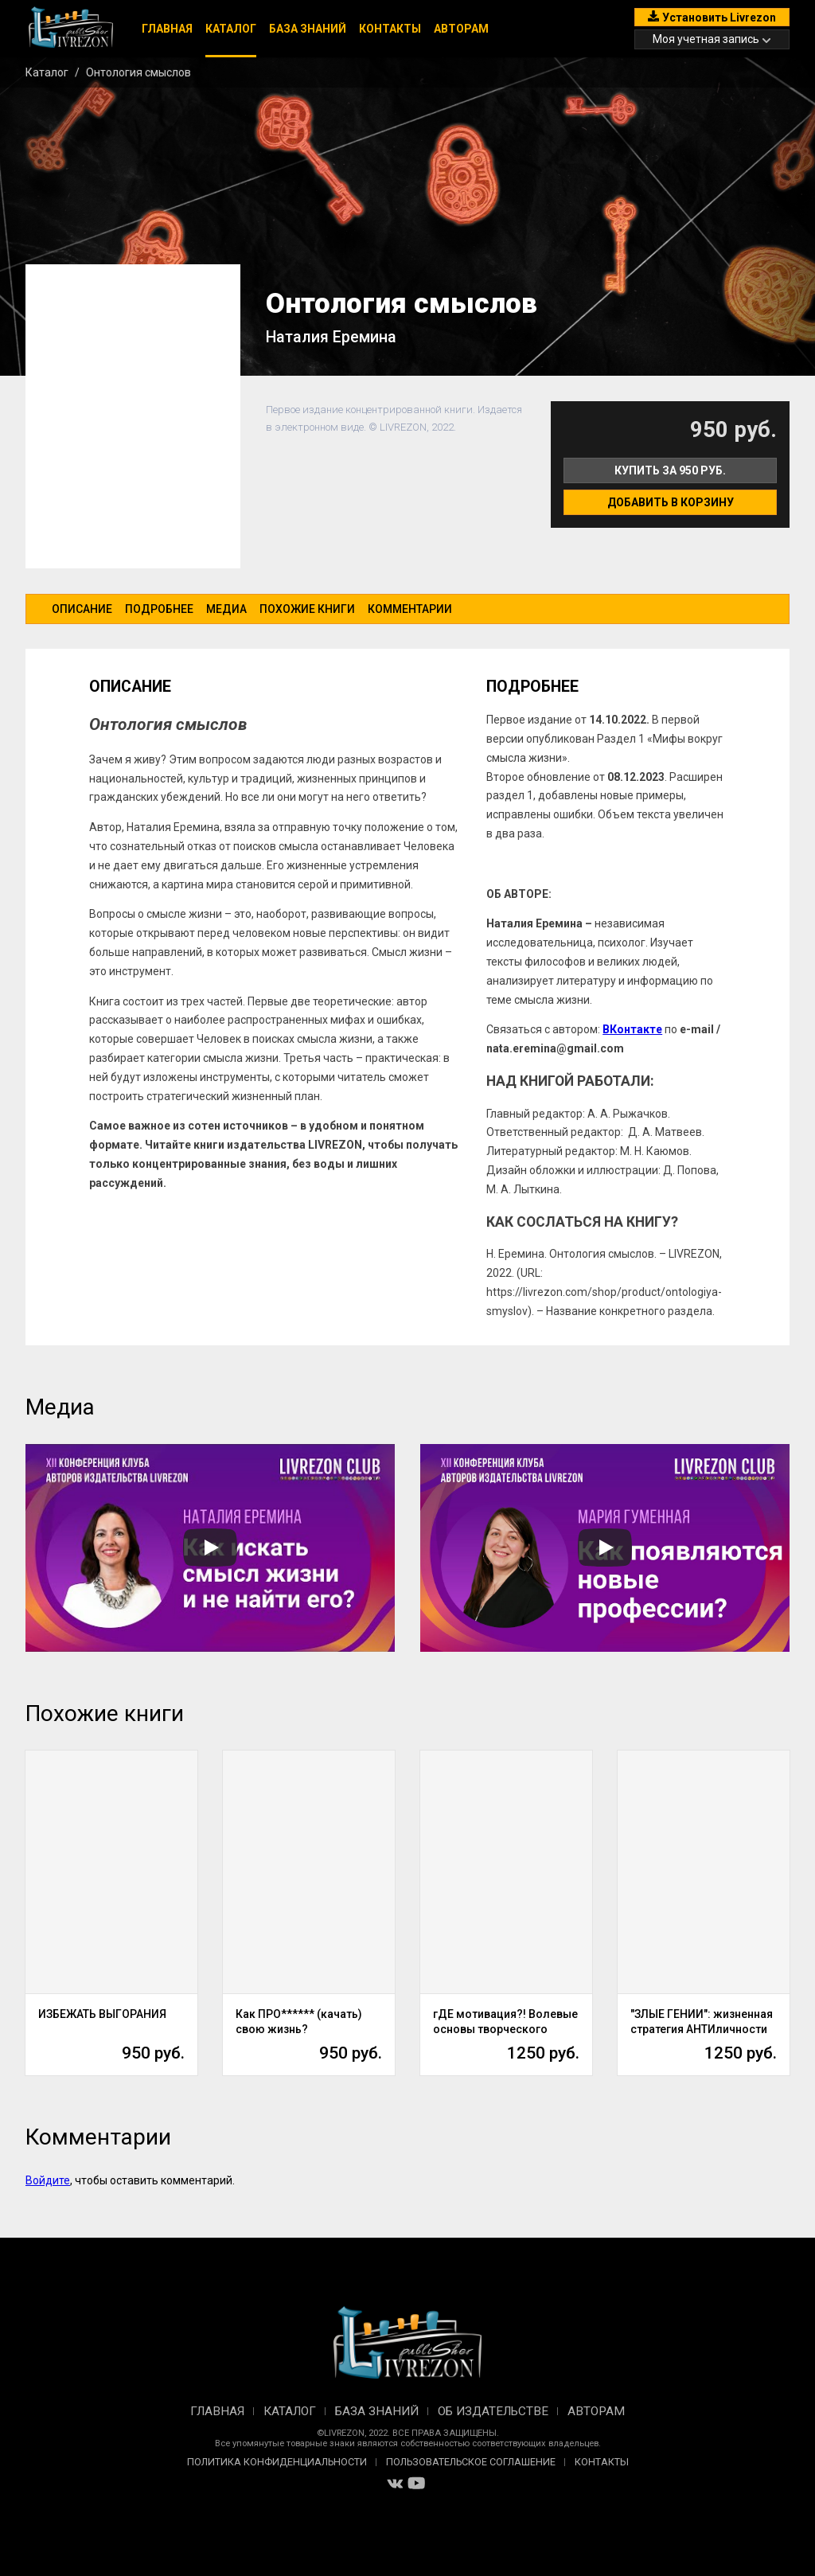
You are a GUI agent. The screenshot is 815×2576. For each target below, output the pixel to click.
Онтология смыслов (138, 72)
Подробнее (159, 609)
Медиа (226, 609)
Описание (82, 609)
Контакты (390, 28)
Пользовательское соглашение (471, 2462)
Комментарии (410, 609)
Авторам (461, 28)
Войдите (47, 2180)
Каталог (230, 28)
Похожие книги (307, 609)
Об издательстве (493, 2411)
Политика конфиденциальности (277, 2462)
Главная (167, 28)
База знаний (307, 28)
